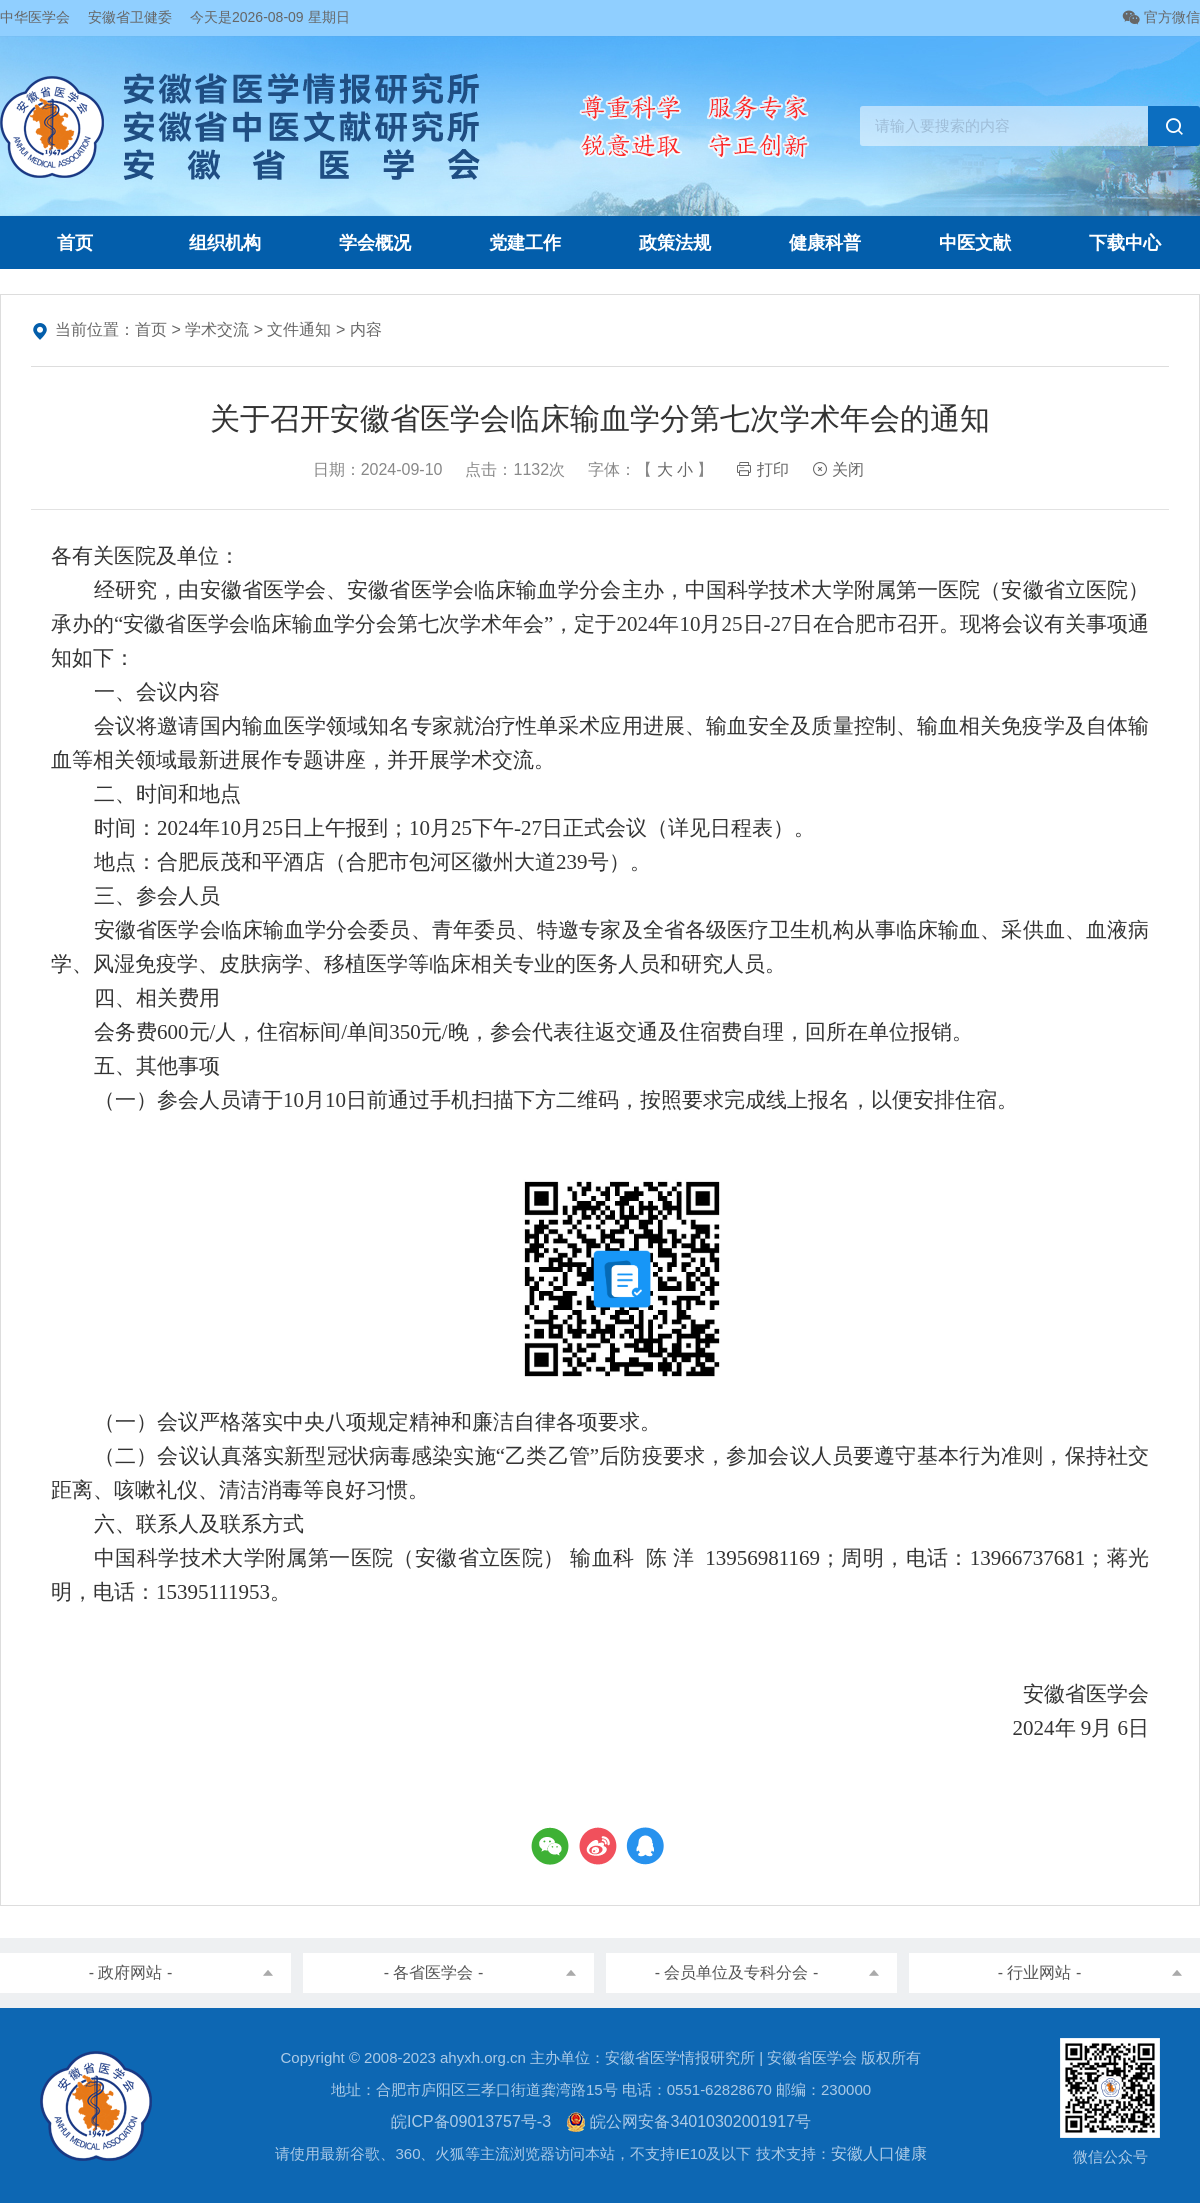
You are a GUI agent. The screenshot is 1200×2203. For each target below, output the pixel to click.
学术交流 (217, 329)
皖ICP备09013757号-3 (471, 2121)
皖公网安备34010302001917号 (688, 2121)
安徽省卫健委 (130, 17)
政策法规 (675, 243)
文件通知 (299, 329)
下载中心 (1125, 243)
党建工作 (525, 243)
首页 (75, 243)
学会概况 (375, 243)
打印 (762, 469)
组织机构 (225, 243)
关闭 (838, 469)
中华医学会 (35, 17)
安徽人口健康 (879, 2153)
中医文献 (975, 243)
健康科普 (825, 243)
